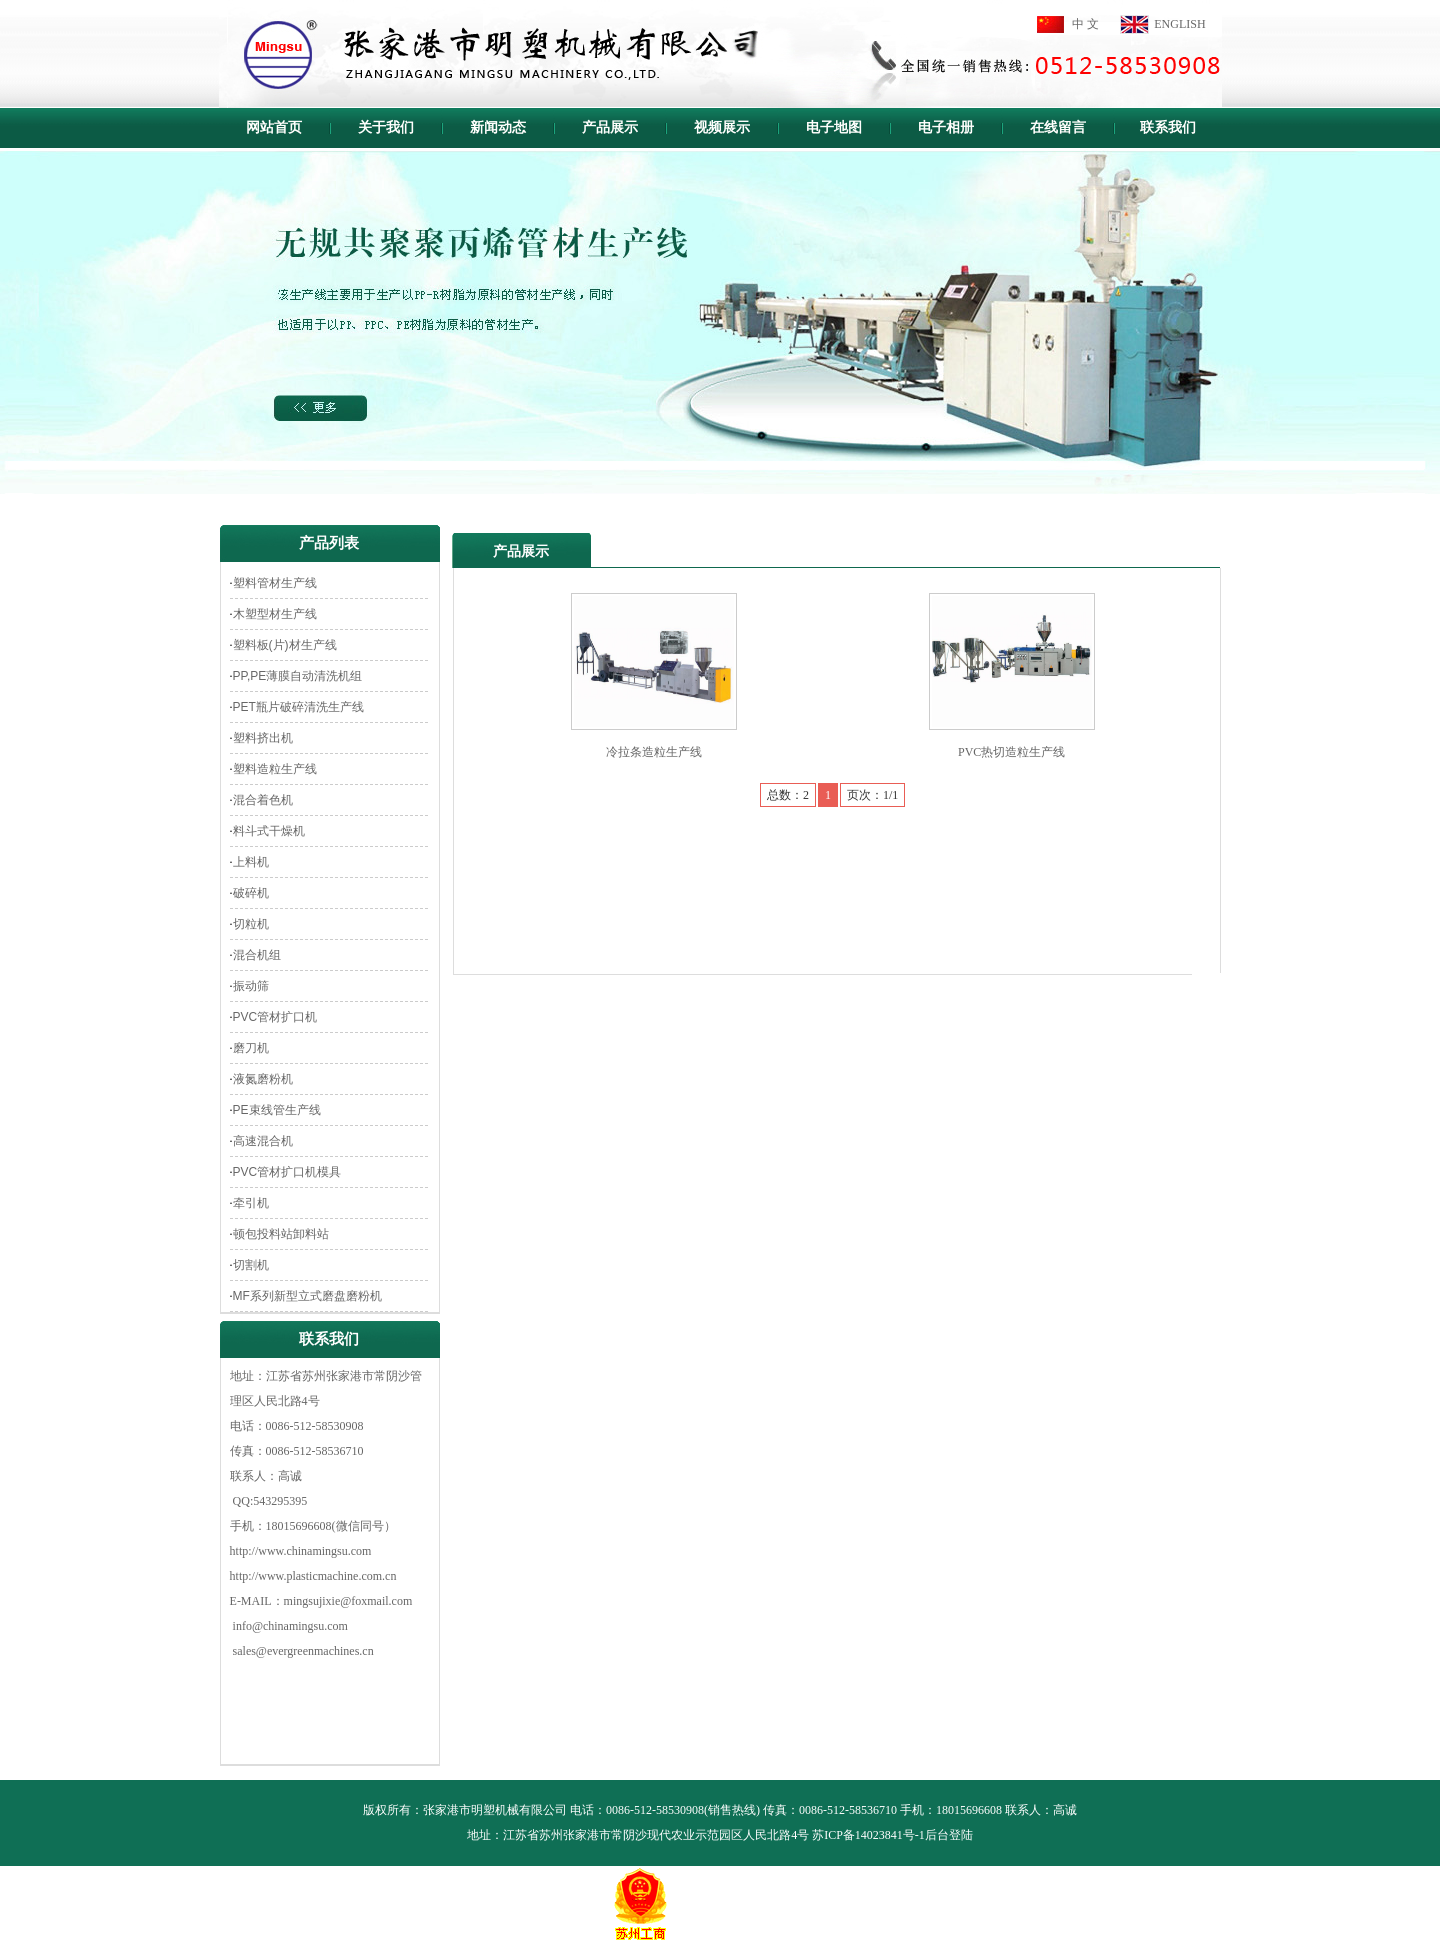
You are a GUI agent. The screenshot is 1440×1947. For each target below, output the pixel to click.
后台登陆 (949, 1835)
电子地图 (834, 127)
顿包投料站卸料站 (281, 1234)
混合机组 (257, 955)
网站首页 (274, 127)
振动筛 (251, 986)
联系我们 (1168, 127)
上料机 (251, 862)
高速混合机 (263, 1141)
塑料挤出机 (263, 738)
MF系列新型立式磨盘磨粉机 (307, 1296)
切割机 (251, 1265)
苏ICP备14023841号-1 (868, 1835)
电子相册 (946, 127)
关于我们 (386, 127)
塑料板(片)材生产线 (285, 645)
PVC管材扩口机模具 (287, 1172)
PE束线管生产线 (277, 1110)
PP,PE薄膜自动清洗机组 (298, 676)
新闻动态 (498, 127)
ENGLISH (1179, 24)
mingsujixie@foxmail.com (348, 1601)
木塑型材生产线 (275, 614)
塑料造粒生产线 (275, 769)
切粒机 (251, 924)
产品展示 (610, 127)
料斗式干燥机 (269, 831)
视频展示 (722, 127)
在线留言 (1058, 127)
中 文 (1085, 24)
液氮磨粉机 (263, 1079)
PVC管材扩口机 (275, 1017)
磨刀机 (251, 1048)
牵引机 (251, 1203)
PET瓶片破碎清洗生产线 (298, 707)
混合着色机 (263, 800)
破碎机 (251, 893)
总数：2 (788, 795)
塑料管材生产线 (275, 583)
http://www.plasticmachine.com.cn (313, 1576)
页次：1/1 (872, 795)
